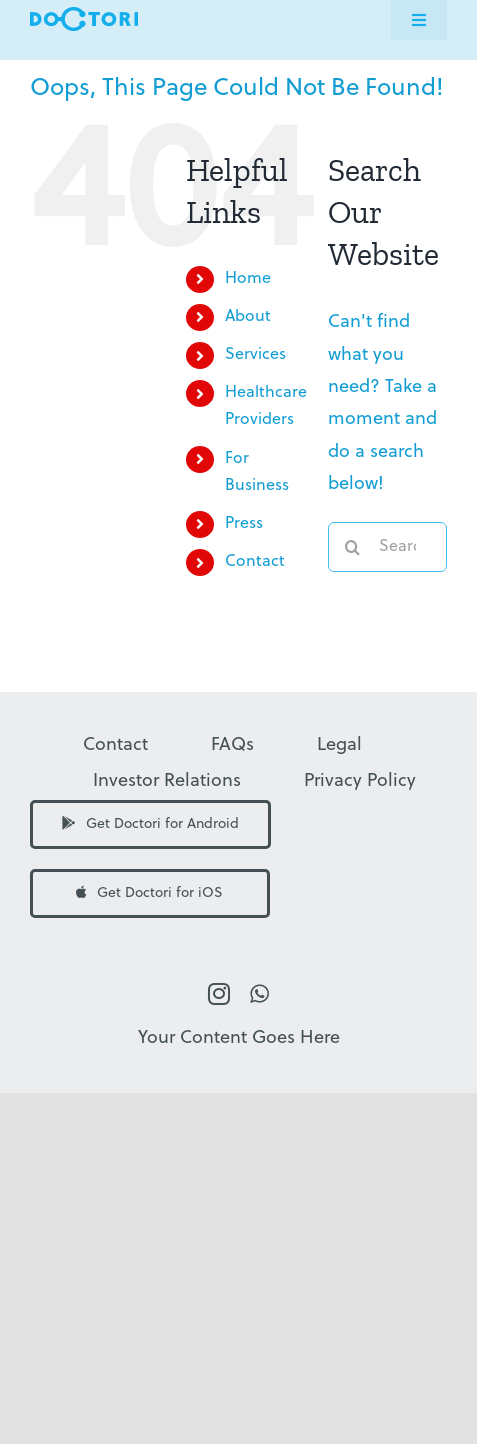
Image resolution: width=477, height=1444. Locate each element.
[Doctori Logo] (84, 15)
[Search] (353, 547)
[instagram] (219, 994)
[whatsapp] (259, 994)
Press (244, 524)
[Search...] (387, 547)
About (248, 317)
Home (248, 279)
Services (255, 355)
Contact (255, 562)
